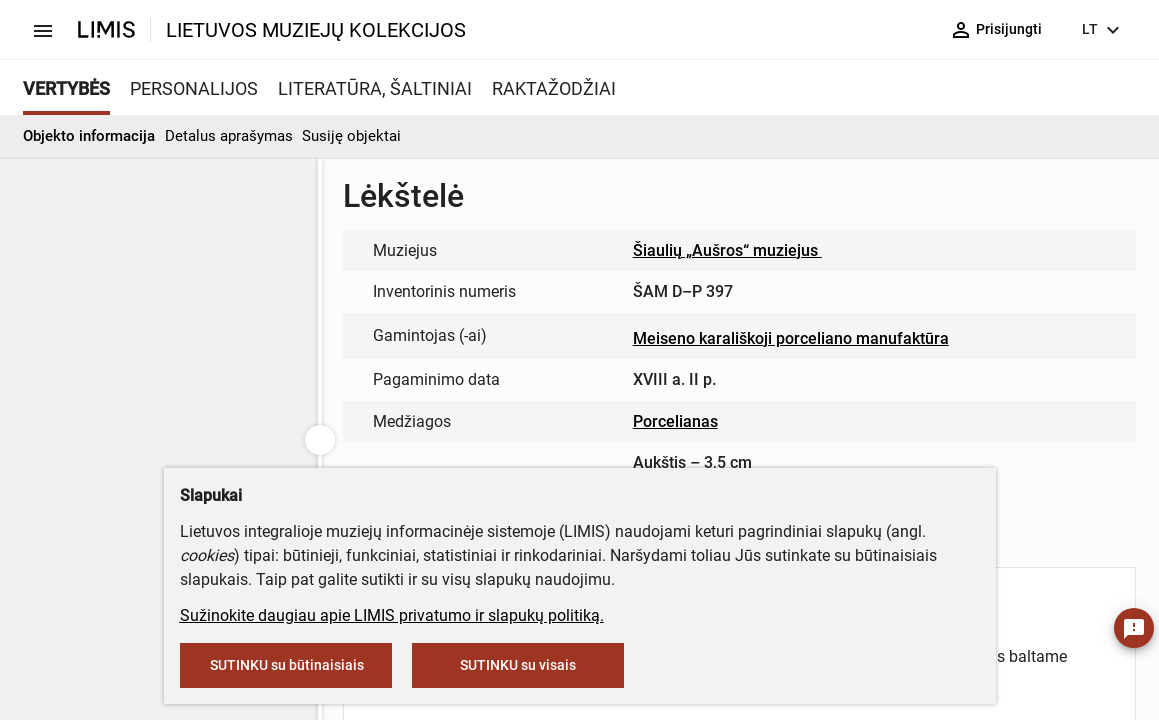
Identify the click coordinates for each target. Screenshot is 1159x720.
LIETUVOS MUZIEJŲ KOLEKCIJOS (316, 30)
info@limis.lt (597, 444)
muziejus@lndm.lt (468, 316)
